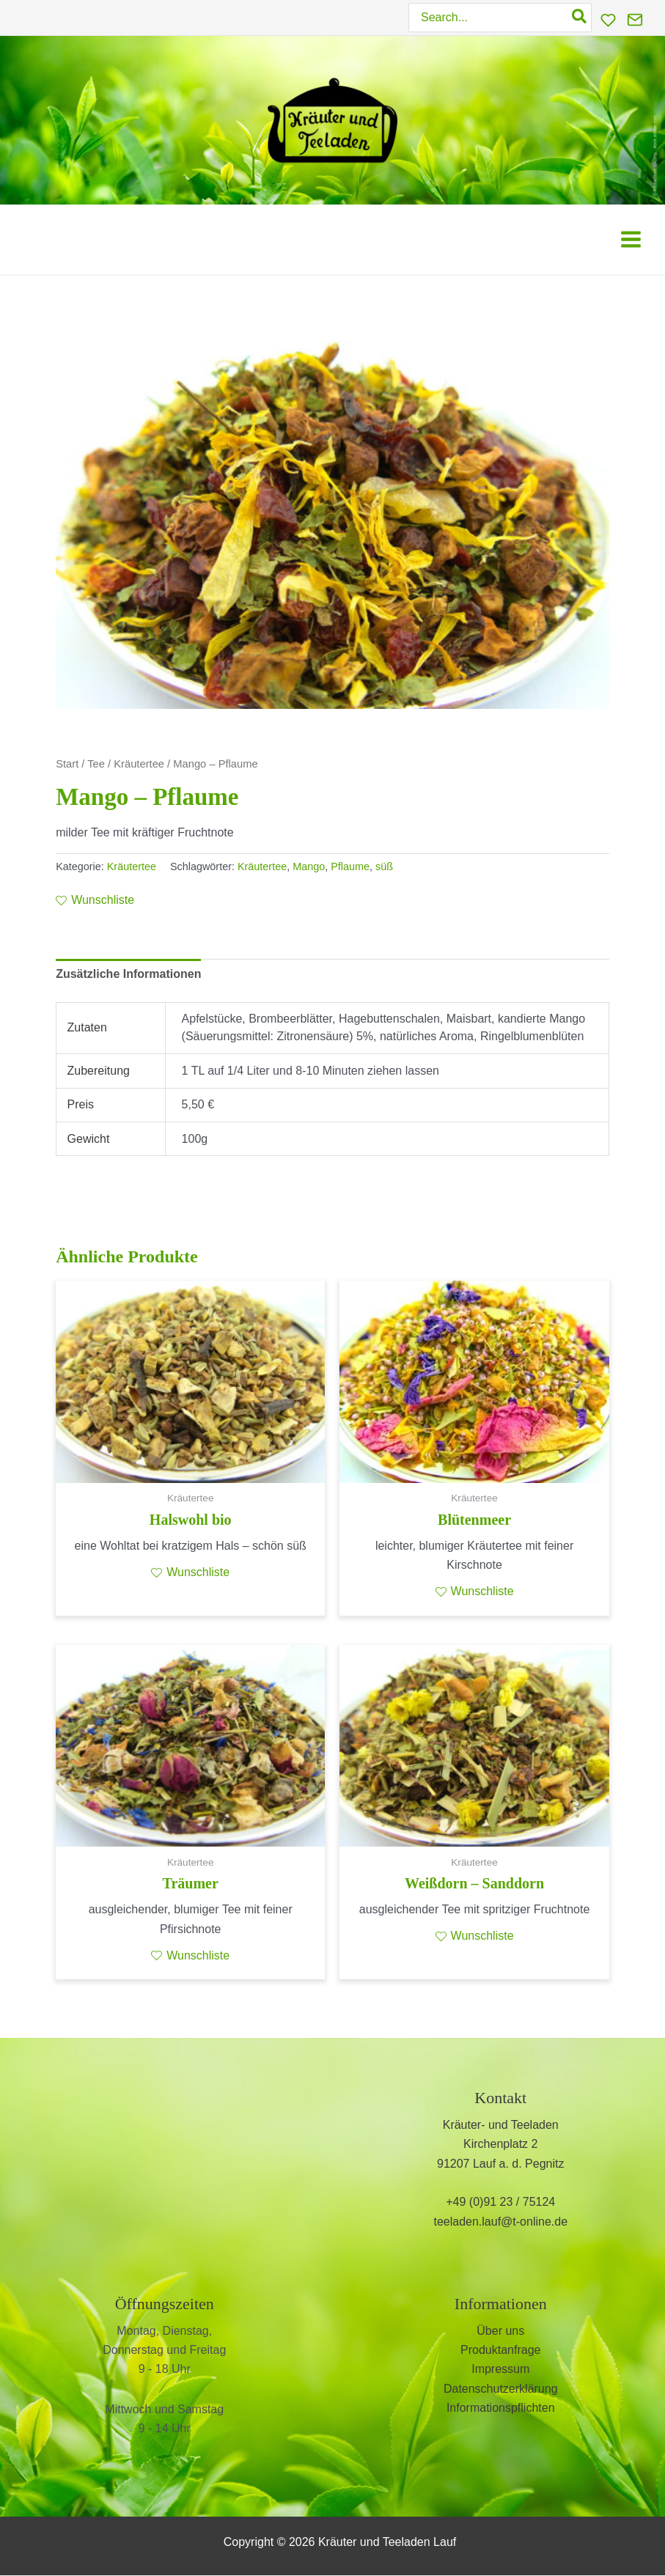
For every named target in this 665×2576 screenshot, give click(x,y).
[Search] (580, 17)
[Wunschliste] (608, 20)
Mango (309, 866)
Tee (96, 764)
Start (67, 764)
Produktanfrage (500, 2350)
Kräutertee (139, 764)
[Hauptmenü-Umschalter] (630, 239)
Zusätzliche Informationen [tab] (128, 974)
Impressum (500, 2369)
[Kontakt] (635, 20)
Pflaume (350, 866)
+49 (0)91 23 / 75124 (500, 2202)
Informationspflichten (501, 2408)
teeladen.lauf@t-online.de (500, 2221)
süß (384, 866)
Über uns (500, 2331)
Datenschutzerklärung (501, 2388)
